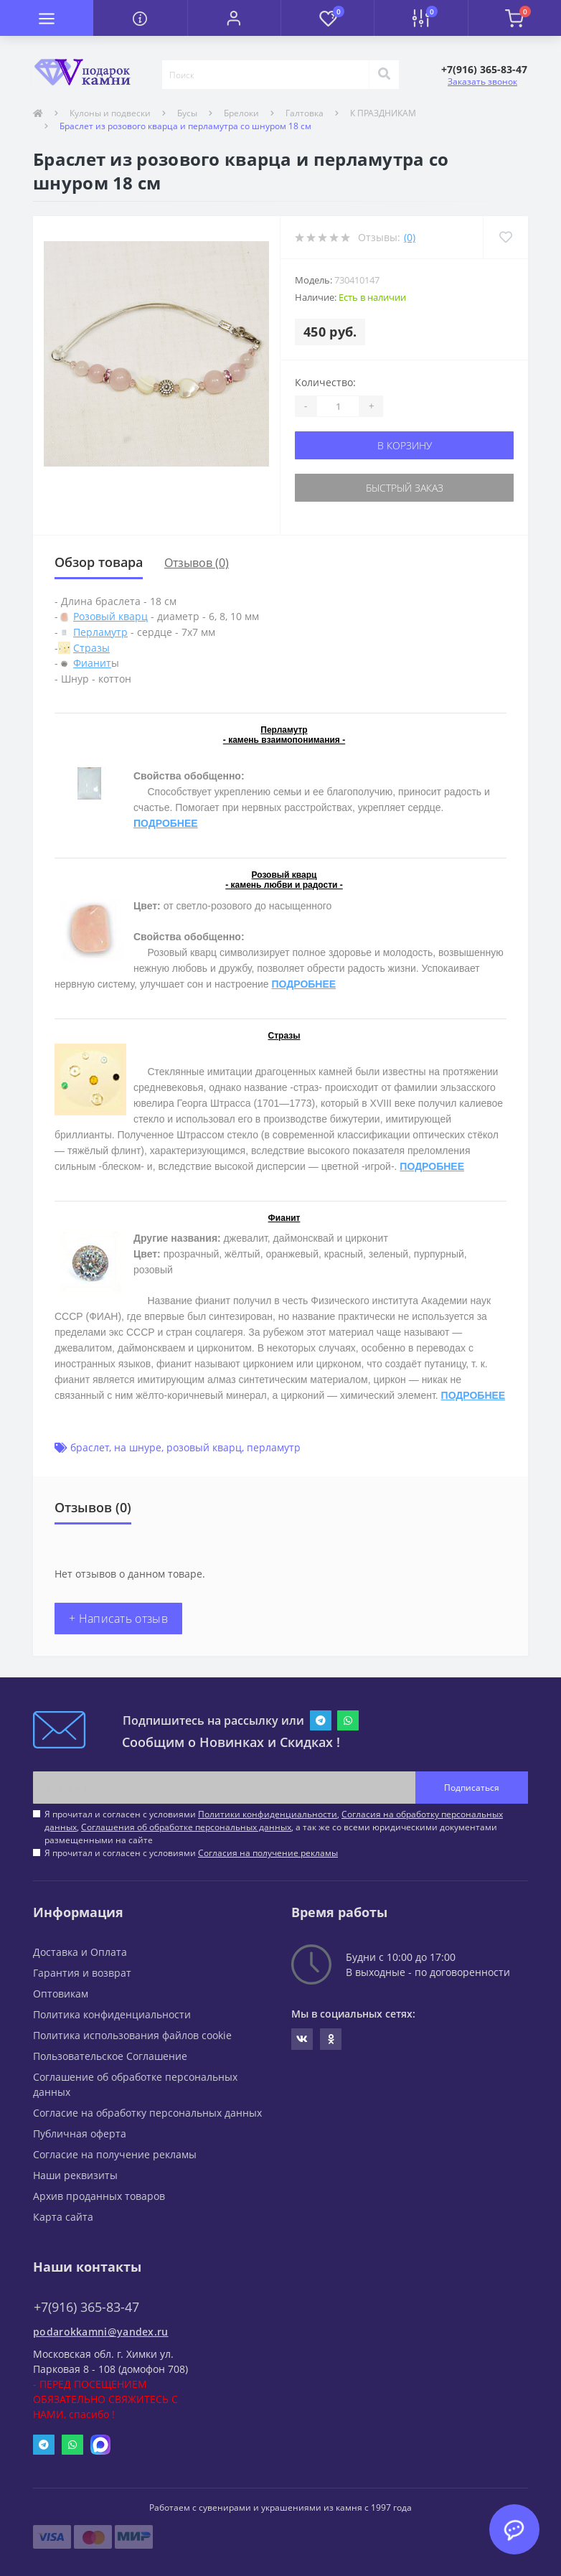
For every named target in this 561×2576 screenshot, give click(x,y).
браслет (89, 1447)
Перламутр (100, 632)
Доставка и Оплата (80, 1952)
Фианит (92, 663)
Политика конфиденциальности (112, 2014)
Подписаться (471, 1787)
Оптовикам (60, 1993)
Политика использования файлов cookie (132, 2035)
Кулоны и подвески (110, 113)
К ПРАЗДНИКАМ (383, 113)
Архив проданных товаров (99, 2196)
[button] (233, 18)
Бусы (187, 113)
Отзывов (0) (196, 563)
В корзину (404, 445)
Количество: (325, 382)
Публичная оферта (79, 2133)
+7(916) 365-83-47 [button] (86, 2307)
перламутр (274, 1447)
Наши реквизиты (75, 2175)
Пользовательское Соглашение (110, 2056)
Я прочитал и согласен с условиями (191, 1853)
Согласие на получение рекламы (115, 2154)
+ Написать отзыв (118, 1618)
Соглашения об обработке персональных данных (186, 1827)
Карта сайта (63, 2217)
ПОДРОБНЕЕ (165, 823)
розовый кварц (204, 1447)
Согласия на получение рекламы (268, 1853)
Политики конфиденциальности (267, 1814)
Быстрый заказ (404, 488)
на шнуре (137, 1447)
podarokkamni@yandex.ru (101, 2331)
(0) (409, 237)
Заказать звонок (482, 81)
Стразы (91, 648)
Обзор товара (99, 562)
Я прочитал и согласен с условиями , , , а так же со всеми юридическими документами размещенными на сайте (273, 1827)
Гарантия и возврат (82, 1973)
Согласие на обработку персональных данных (147, 2113)
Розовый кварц (110, 616)
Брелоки (241, 113)
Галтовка (305, 113)
